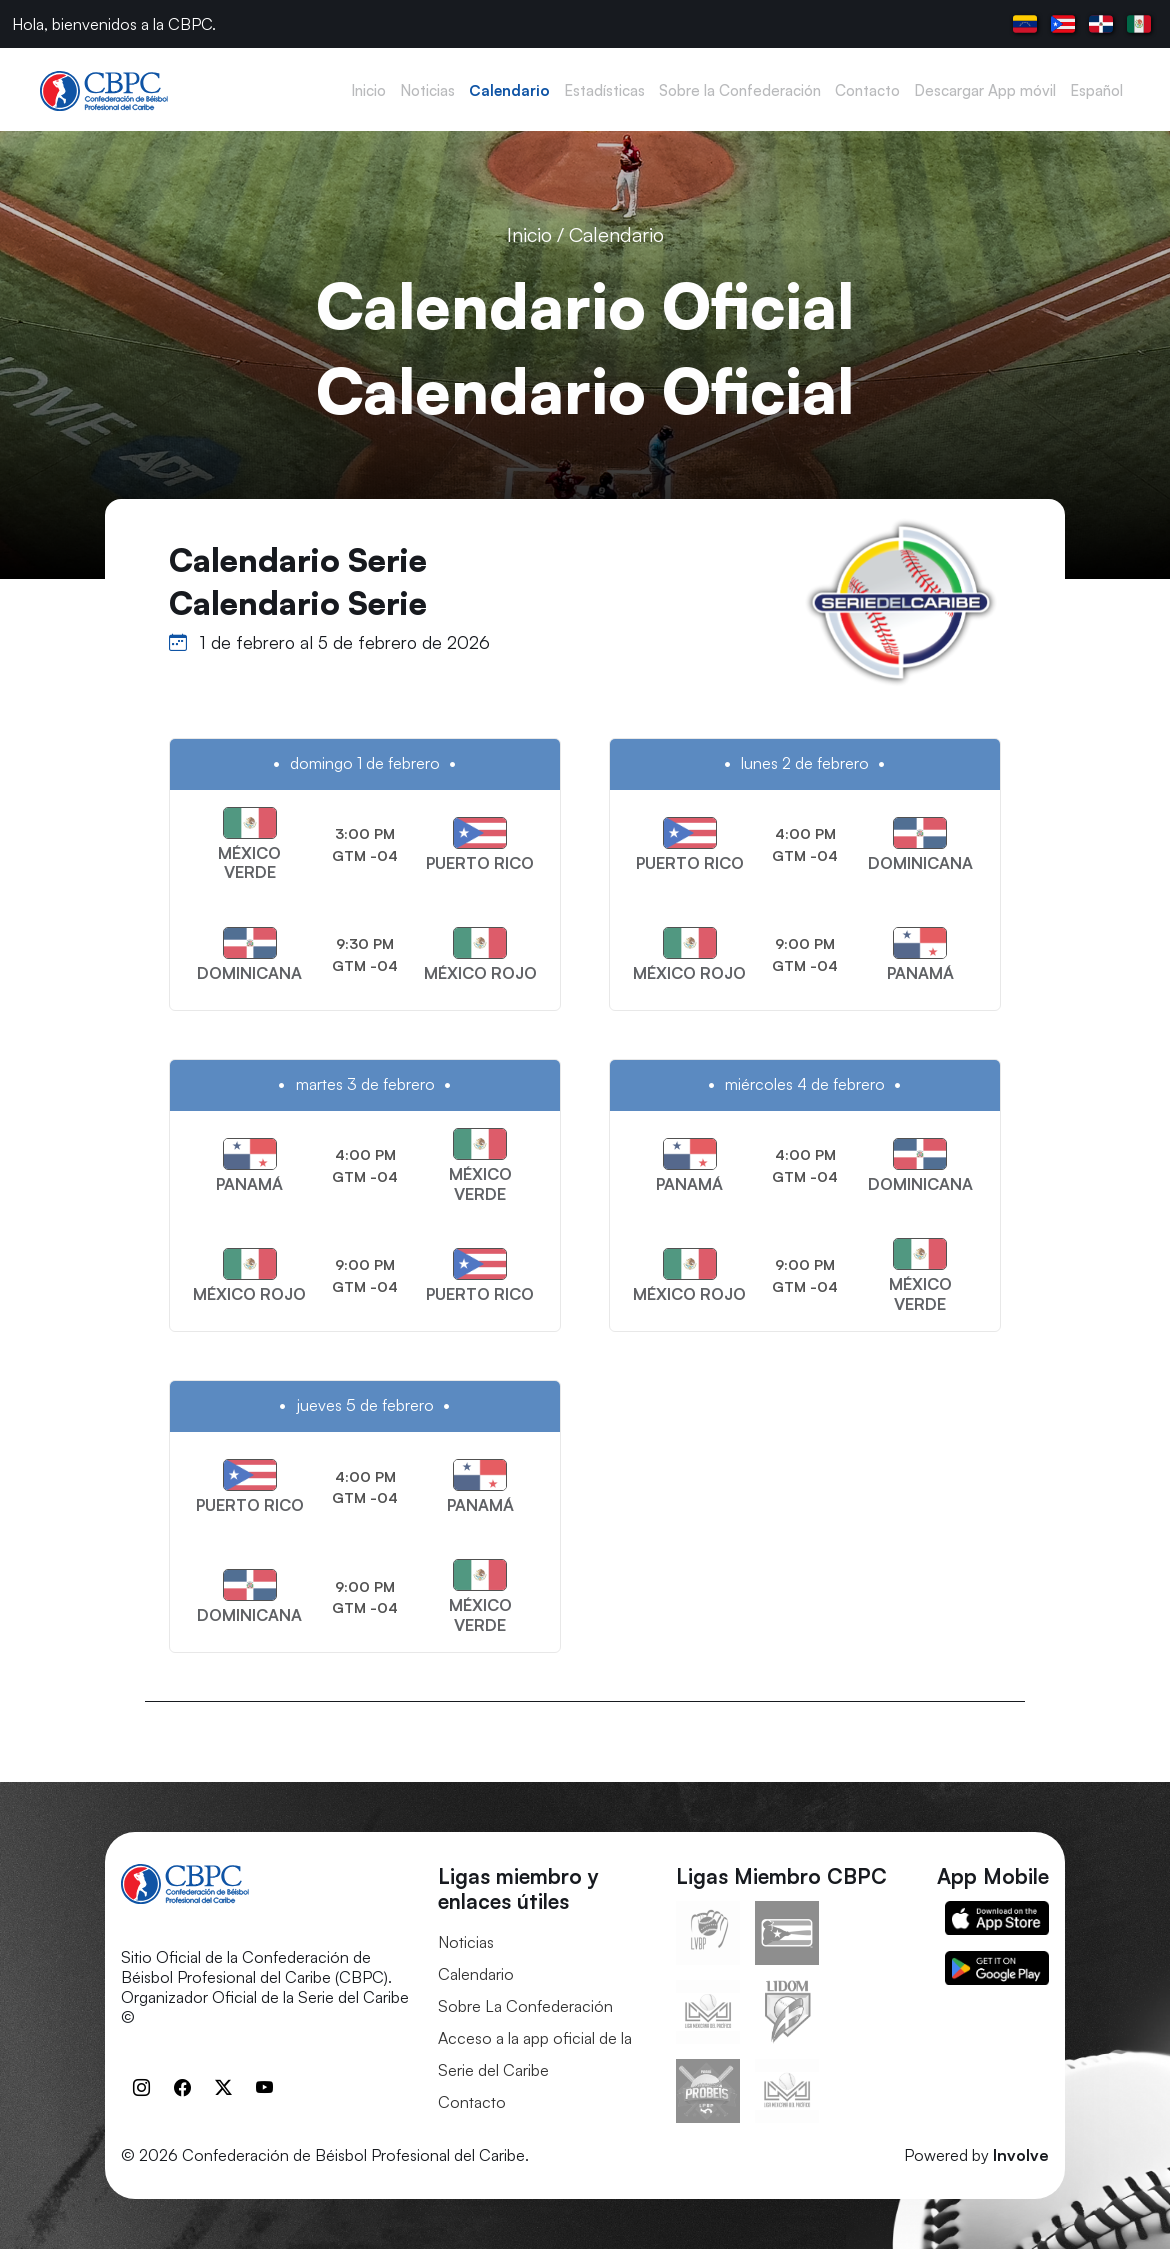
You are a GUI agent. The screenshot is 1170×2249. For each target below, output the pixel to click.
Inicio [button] (368, 90)
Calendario (476, 1974)
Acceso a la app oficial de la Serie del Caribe (535, 2054)
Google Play (997, 1968)
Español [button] (1096, 90)
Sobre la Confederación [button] (740, 90)
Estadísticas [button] (604, 90)
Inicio (529, 234)
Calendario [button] (509, 90)
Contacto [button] (867, 90)
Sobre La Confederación (525, 2006)
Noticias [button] (427, 90)
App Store (997, 1918)
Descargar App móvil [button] (985, 90)
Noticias (466, 1942)
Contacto (472, 2102)
